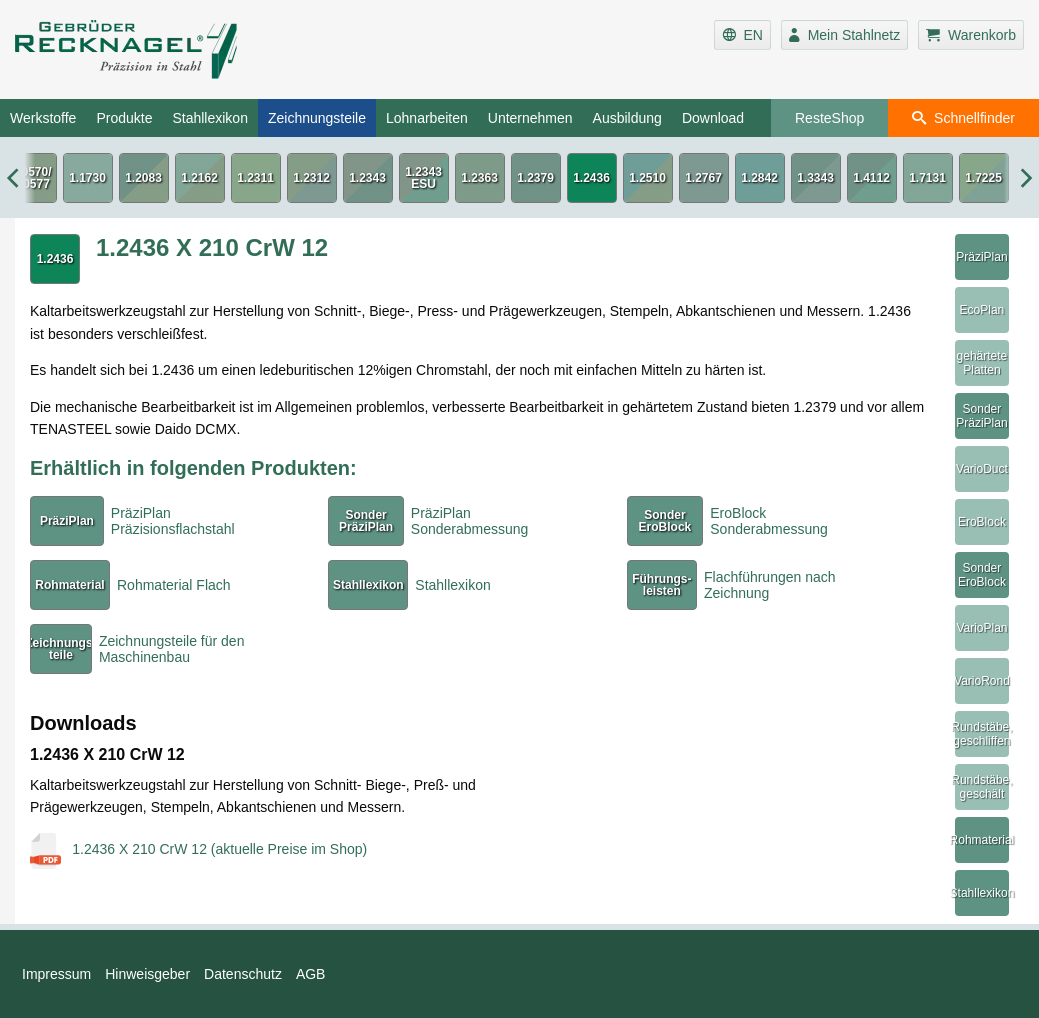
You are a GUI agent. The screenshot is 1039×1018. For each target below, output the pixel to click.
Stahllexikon (210, 118)
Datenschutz (243, 974)
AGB (311, 974)
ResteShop (829, 118)
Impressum (56, 974)
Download (713, 118)
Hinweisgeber (147, 974)
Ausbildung (627, 118)
